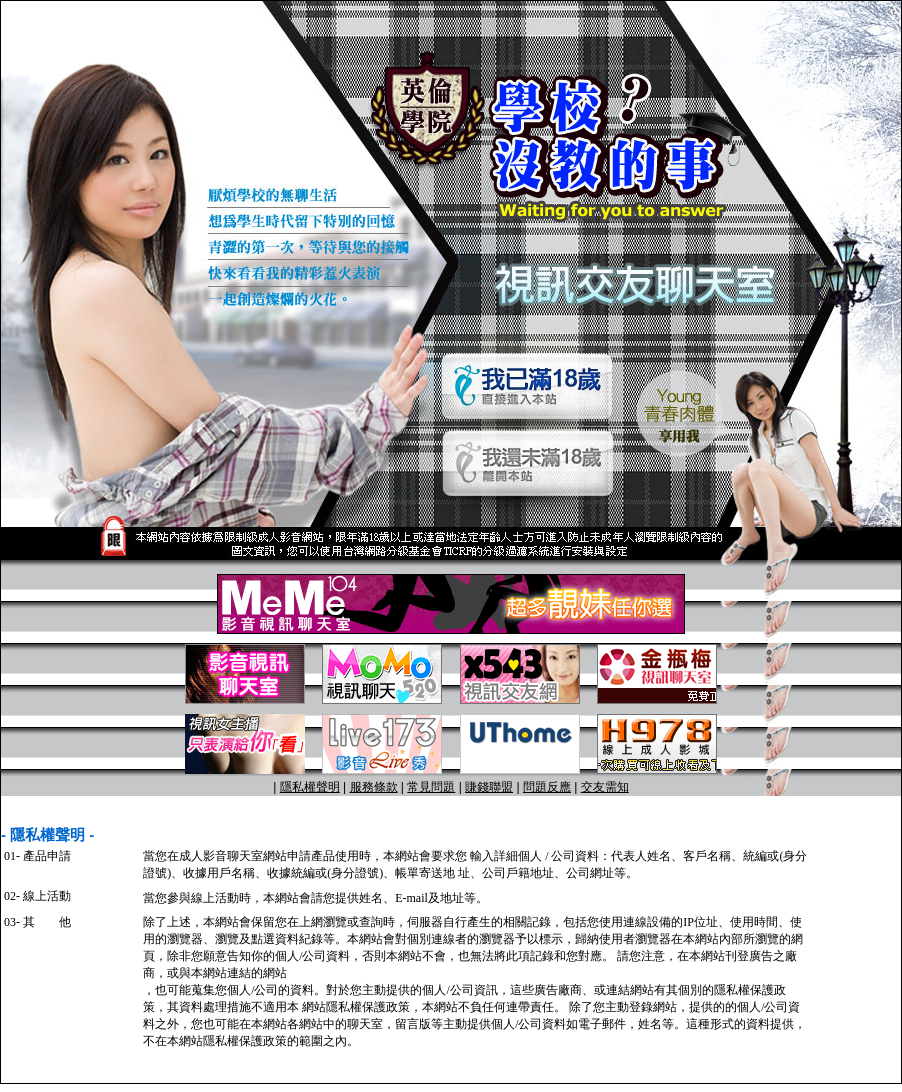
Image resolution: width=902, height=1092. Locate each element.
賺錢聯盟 (489, 787)
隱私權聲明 (310, 787)
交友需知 (605, 787)
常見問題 (431, 787)
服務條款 (374, 787)
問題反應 (547, 787)
